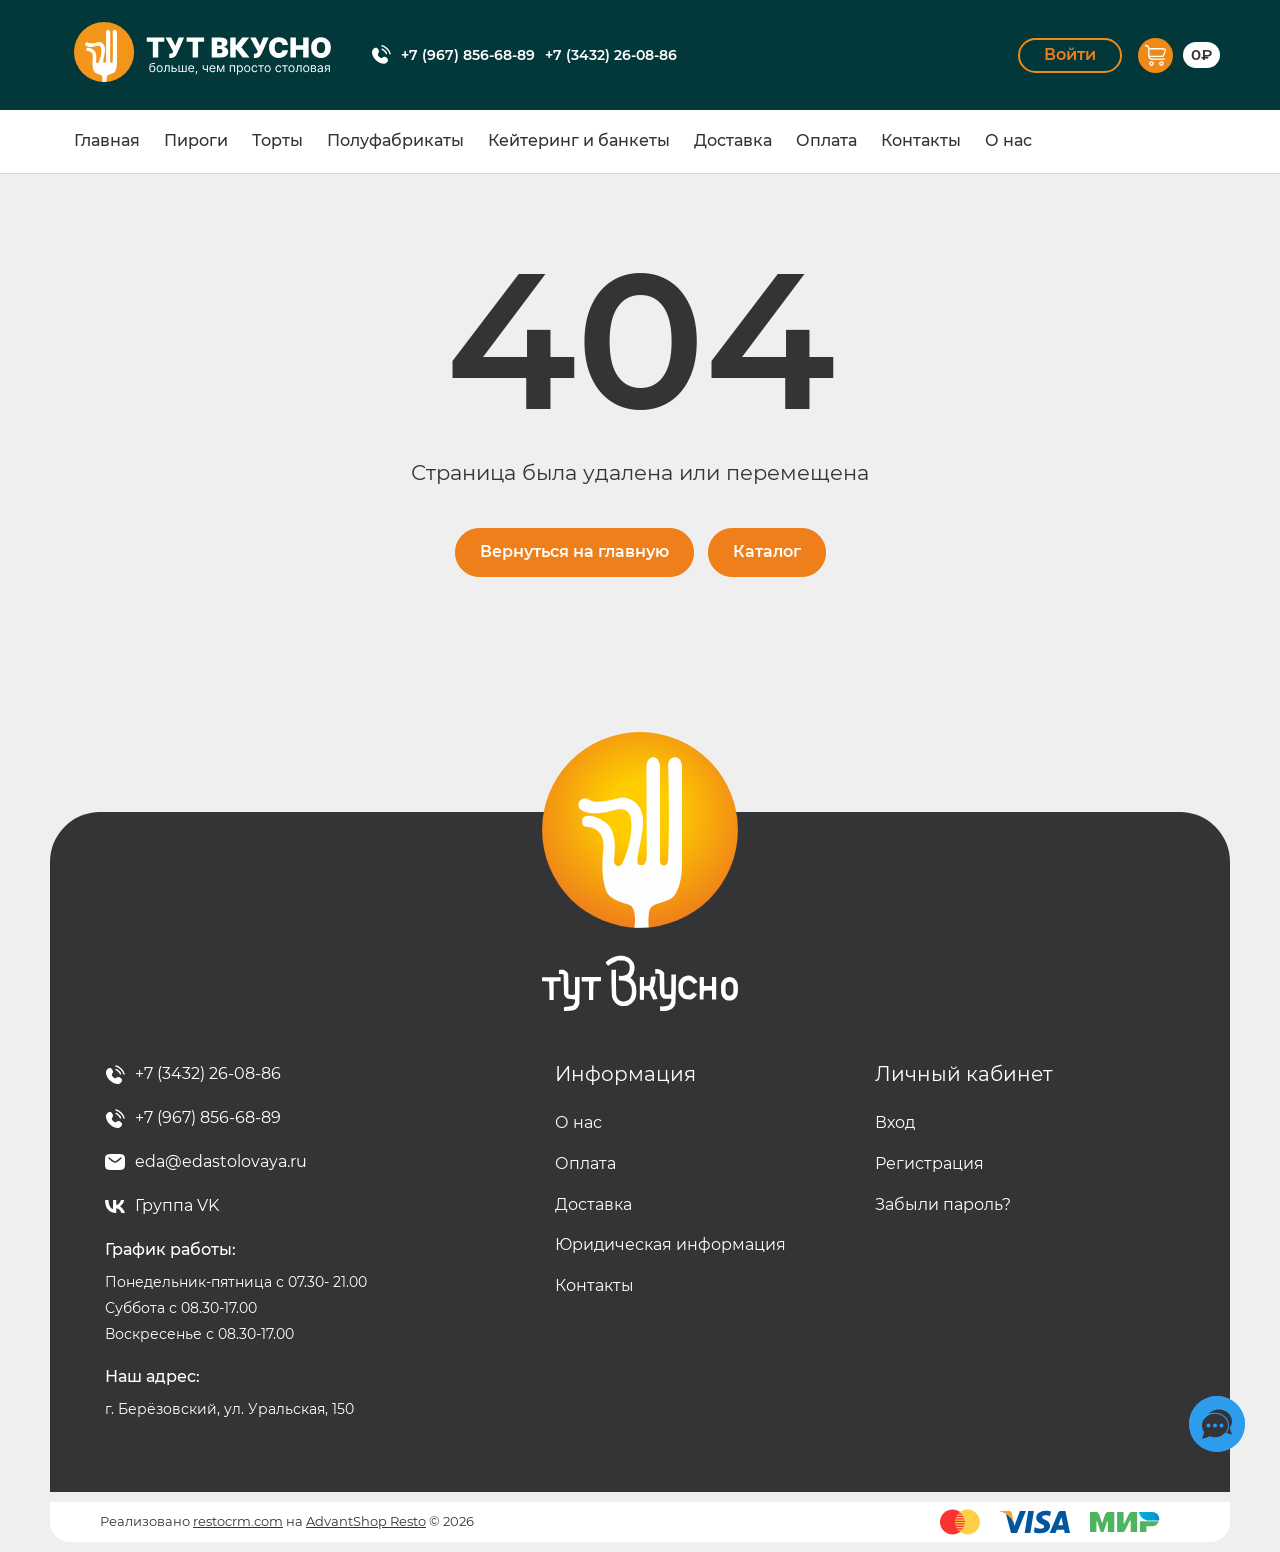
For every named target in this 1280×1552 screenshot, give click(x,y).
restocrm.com (238, 1521)
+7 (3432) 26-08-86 (611, 55)
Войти (1070, 54)
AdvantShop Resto (366, 1521)
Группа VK (177, 1205)
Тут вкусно (640, 872)
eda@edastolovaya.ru (221, 1161)
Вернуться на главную (574, 551)
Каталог (767, 551)
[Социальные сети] (1217, 1424)
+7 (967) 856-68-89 (468, 55)
